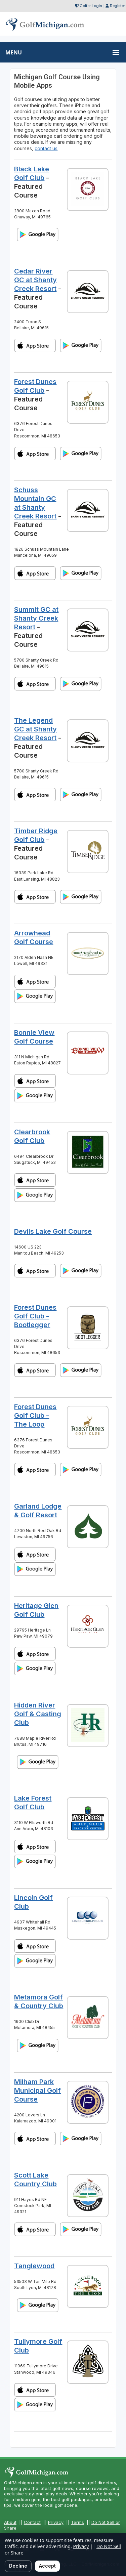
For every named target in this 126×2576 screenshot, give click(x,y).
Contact (32, 2522)
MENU (13, 52)
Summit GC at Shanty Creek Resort (36, 618)
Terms (77, 2522)
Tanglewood (34, 2266)
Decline (18, 2566)
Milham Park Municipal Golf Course (37, 2090)
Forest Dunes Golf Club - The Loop (35, 1415)
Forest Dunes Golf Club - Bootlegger (35, 1316)
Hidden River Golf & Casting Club (37, 1714)
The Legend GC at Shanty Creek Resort (35, 729)
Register (117, 5)
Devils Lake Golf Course (53, 1231)
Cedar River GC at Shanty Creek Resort (35, 280)
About (10, 2522)
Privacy (56, 2522)
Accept (47, 2566)
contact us (46, 148)
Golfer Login (91, 5)
